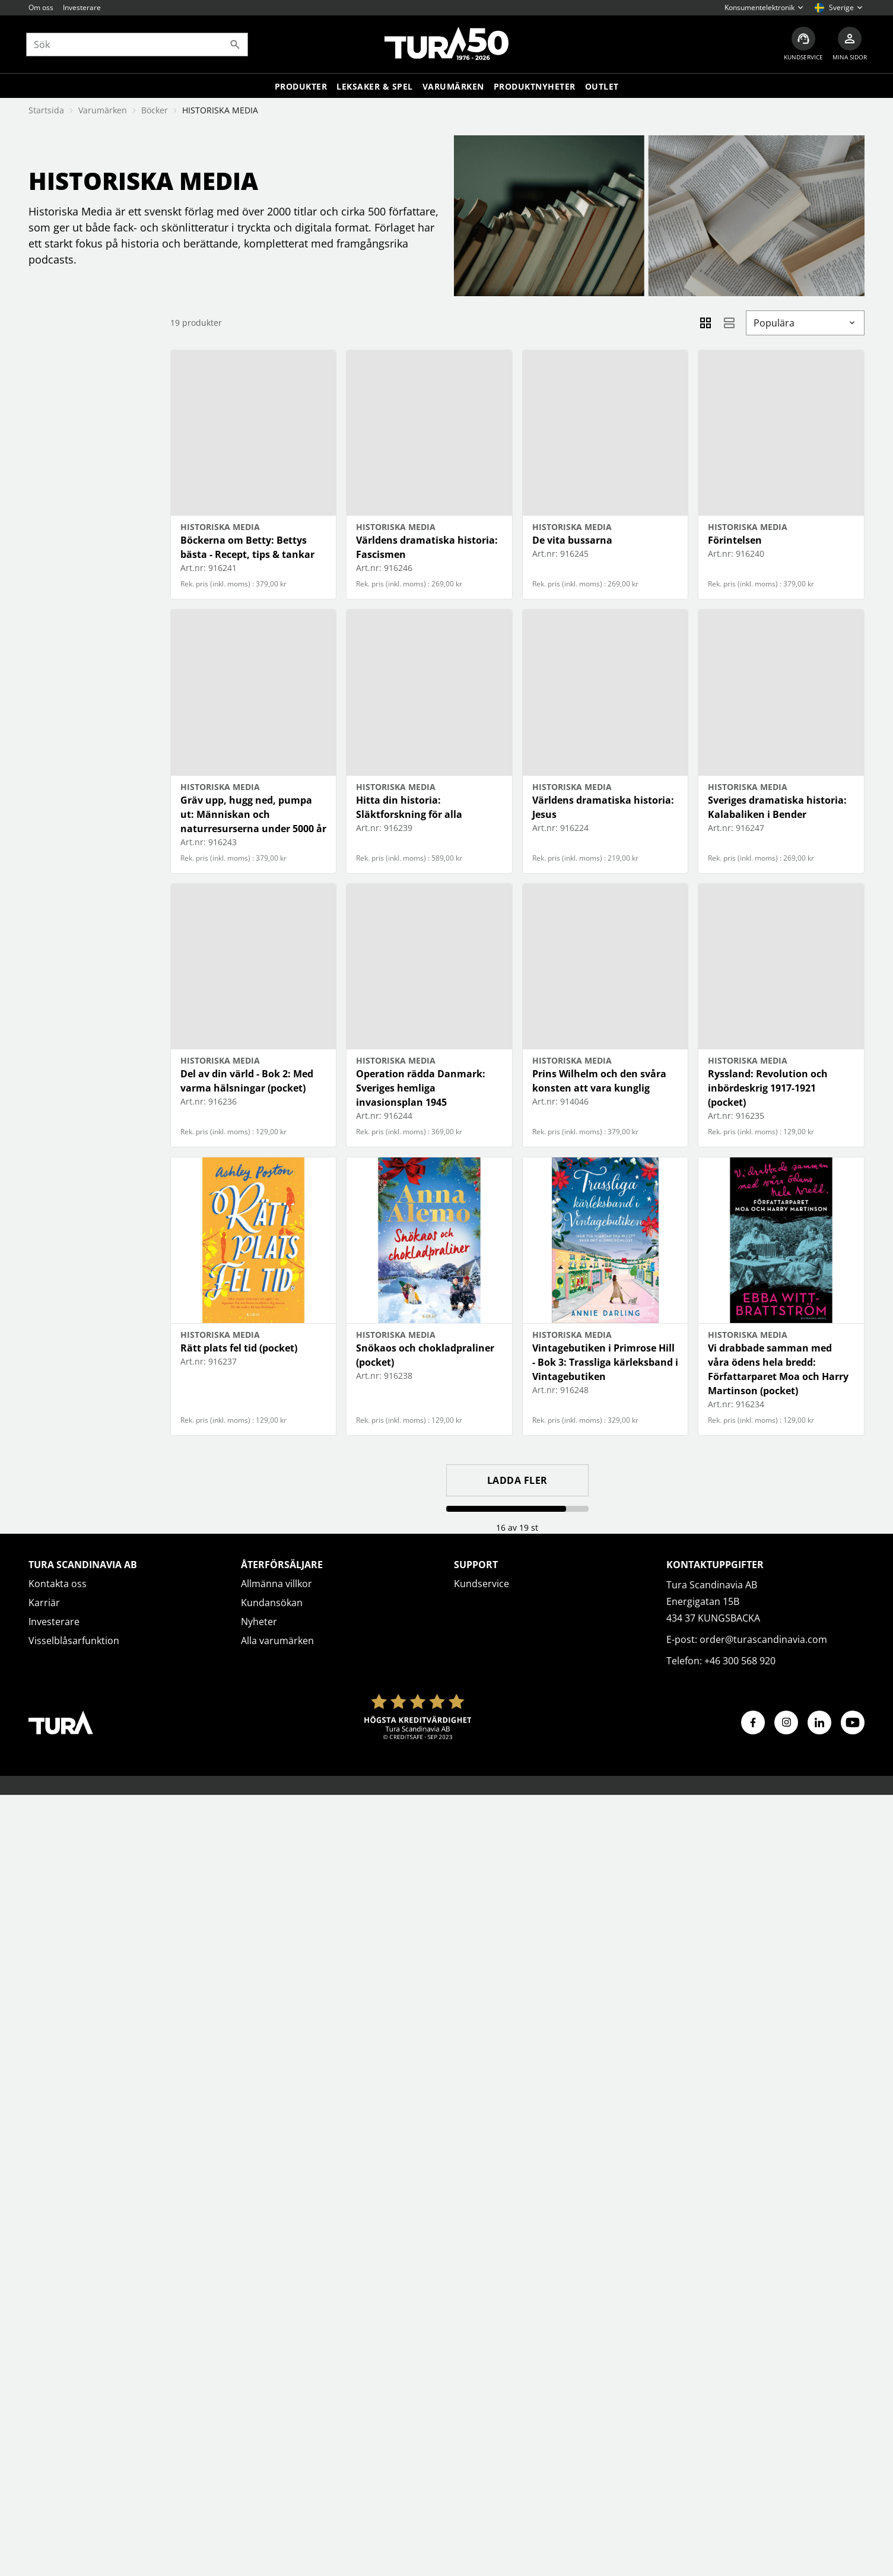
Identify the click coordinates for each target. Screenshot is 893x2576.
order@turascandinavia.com (763, 1639)
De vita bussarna (572, 540)
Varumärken (453, 87)
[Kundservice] (801, 44)
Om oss (40, 7)
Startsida (46, 110)
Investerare (82, 7)
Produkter (301, 87)
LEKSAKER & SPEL (374, 87)
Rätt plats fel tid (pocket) (238, 1347)
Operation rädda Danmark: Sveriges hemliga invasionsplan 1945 (420, 1088)
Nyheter (259, 1621)
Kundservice (481, 1583)
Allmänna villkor (276, 1583)
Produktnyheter (535, 87)
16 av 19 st (517, 1527)
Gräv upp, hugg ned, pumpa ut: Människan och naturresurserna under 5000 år (253, 814)
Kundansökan (272, 1602)
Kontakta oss (57, 1583)
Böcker (154, 110)
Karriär (44, 1602)
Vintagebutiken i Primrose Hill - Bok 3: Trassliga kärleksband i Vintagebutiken (605, 1362)
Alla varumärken (277, 1640)
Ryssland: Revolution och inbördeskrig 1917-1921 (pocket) (768, 1088)
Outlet (602, 87)
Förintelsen (735, 540)
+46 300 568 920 (740, 1660)
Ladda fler (517, 1480)
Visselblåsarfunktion (73, 1640)
